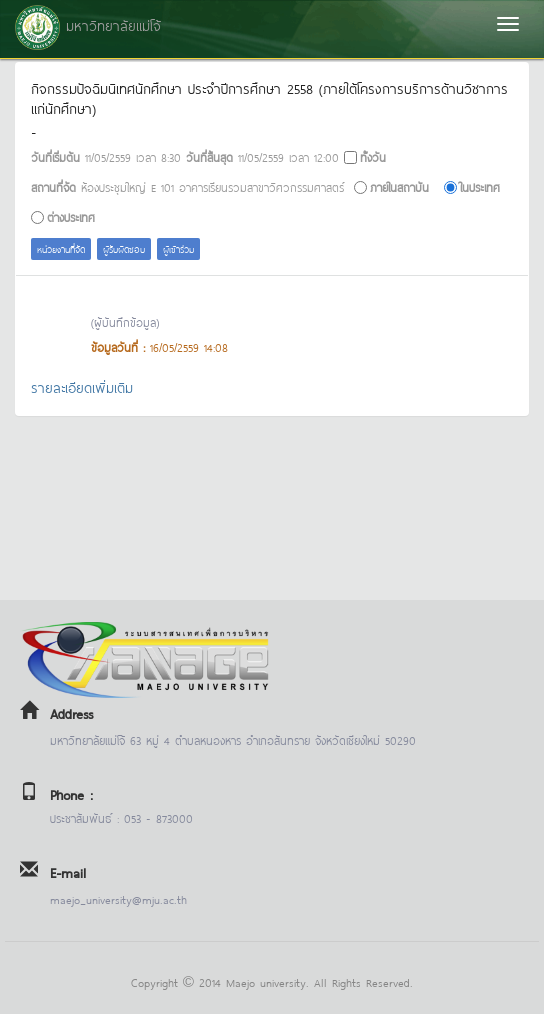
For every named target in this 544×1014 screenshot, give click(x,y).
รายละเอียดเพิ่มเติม (82, 386)
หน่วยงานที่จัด (61, 248)
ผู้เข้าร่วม (178, 248)
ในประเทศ (480, 186)
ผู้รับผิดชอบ (124, 248)
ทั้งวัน (373, 156)
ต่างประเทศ (71, 216)
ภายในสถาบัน (399, 186)
